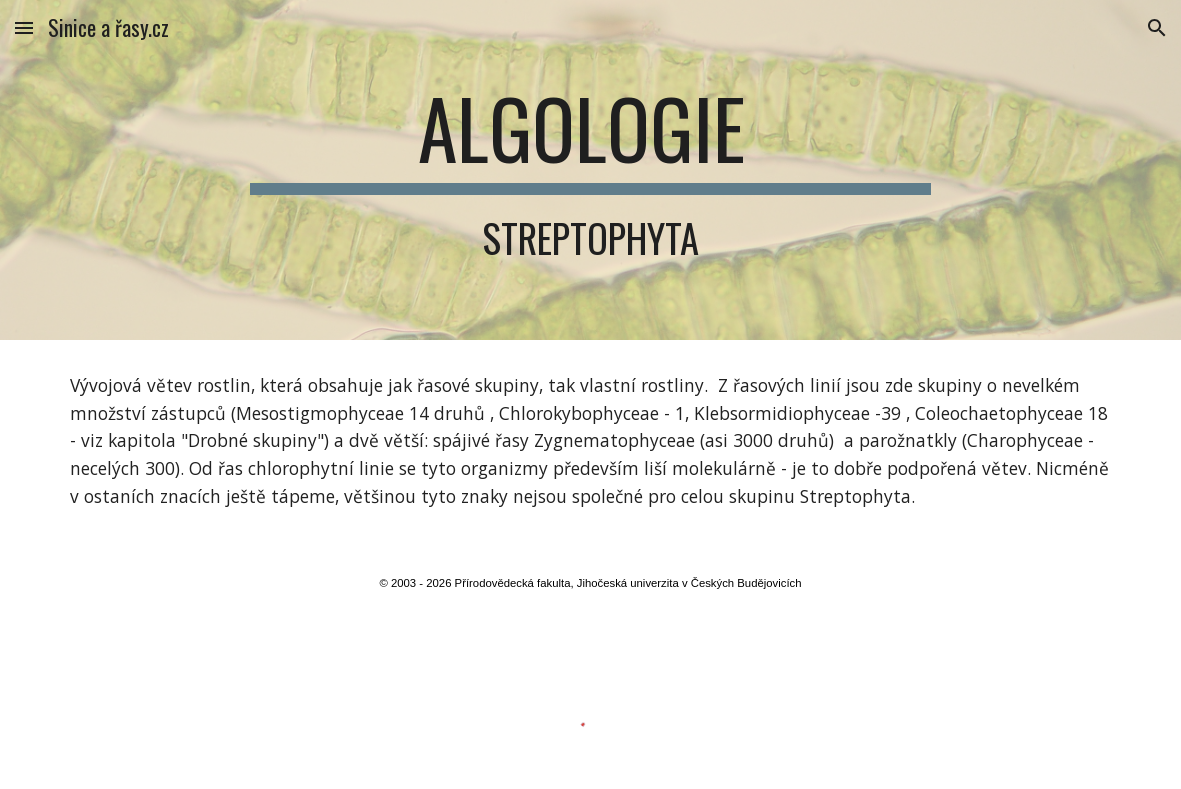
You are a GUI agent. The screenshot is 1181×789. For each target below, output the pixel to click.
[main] (590, 170)
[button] (24, 27)
